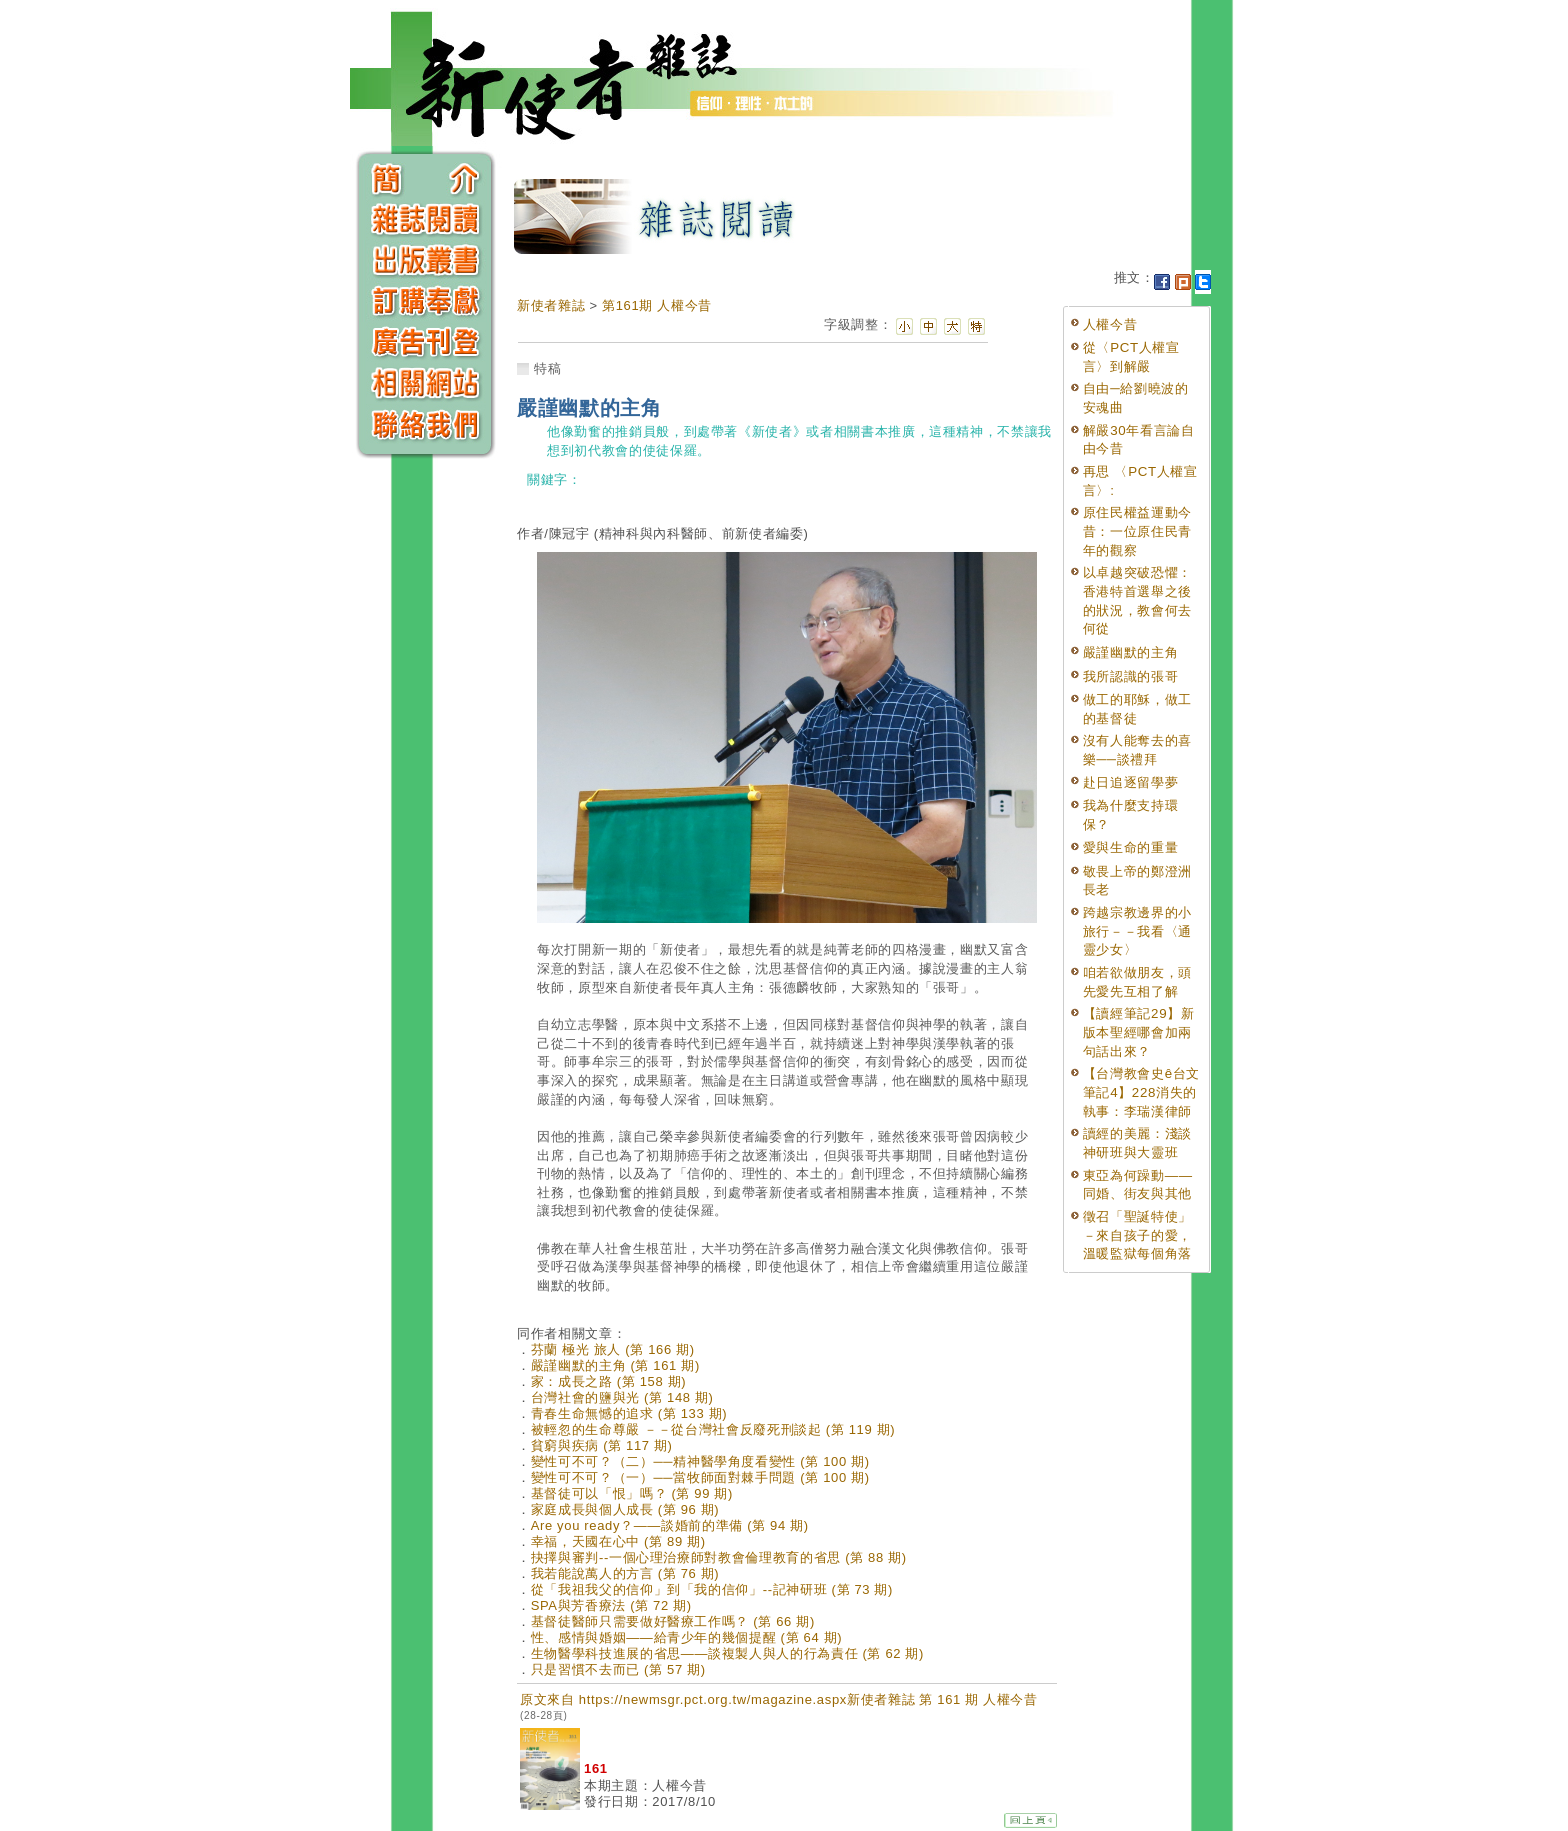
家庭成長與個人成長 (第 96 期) (625, 1509)
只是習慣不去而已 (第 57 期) (618, 1669)
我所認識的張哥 (1131, 676)
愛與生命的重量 (1131, 847)
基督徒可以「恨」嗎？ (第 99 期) (632, 1493)
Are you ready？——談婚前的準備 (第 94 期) (670, 1525)
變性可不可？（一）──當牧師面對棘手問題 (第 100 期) (700, 1477)
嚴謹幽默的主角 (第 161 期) (615, 1365)
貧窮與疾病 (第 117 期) (602, 1445)
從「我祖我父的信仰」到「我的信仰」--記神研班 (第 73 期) (712, 1589)
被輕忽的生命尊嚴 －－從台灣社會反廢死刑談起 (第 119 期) (713, 1429)
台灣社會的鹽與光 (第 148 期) (622, 1397)
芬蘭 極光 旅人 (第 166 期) (613, 1349)
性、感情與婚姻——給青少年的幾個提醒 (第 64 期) (687, 1637)
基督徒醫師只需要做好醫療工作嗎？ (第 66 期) (673, 1621)
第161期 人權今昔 (657, 305)
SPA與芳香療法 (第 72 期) (611, 1605)
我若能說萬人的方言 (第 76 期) (625, 1573)
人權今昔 (1110, 324)
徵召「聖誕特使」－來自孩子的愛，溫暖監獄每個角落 (1137, 1235)
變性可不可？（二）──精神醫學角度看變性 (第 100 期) (700, 1461)
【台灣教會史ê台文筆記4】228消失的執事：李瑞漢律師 (1141, 1092)
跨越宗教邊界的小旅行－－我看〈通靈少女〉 (1137, 931)
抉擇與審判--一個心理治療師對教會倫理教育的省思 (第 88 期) (719, 1557)
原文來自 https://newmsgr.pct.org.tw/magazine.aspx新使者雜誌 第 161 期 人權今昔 (779, 1706)
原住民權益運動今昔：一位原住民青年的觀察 (1137, 531)
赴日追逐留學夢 (1131, 782)
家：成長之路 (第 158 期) (609, 1381)
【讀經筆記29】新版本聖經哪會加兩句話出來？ (1139, 1032)
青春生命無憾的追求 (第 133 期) (629, 1413)
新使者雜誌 (551, 305)
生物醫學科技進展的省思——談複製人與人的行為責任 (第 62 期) (727, 1653)
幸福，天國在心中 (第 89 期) (618, 1541)
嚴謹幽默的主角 (1131, 652)
